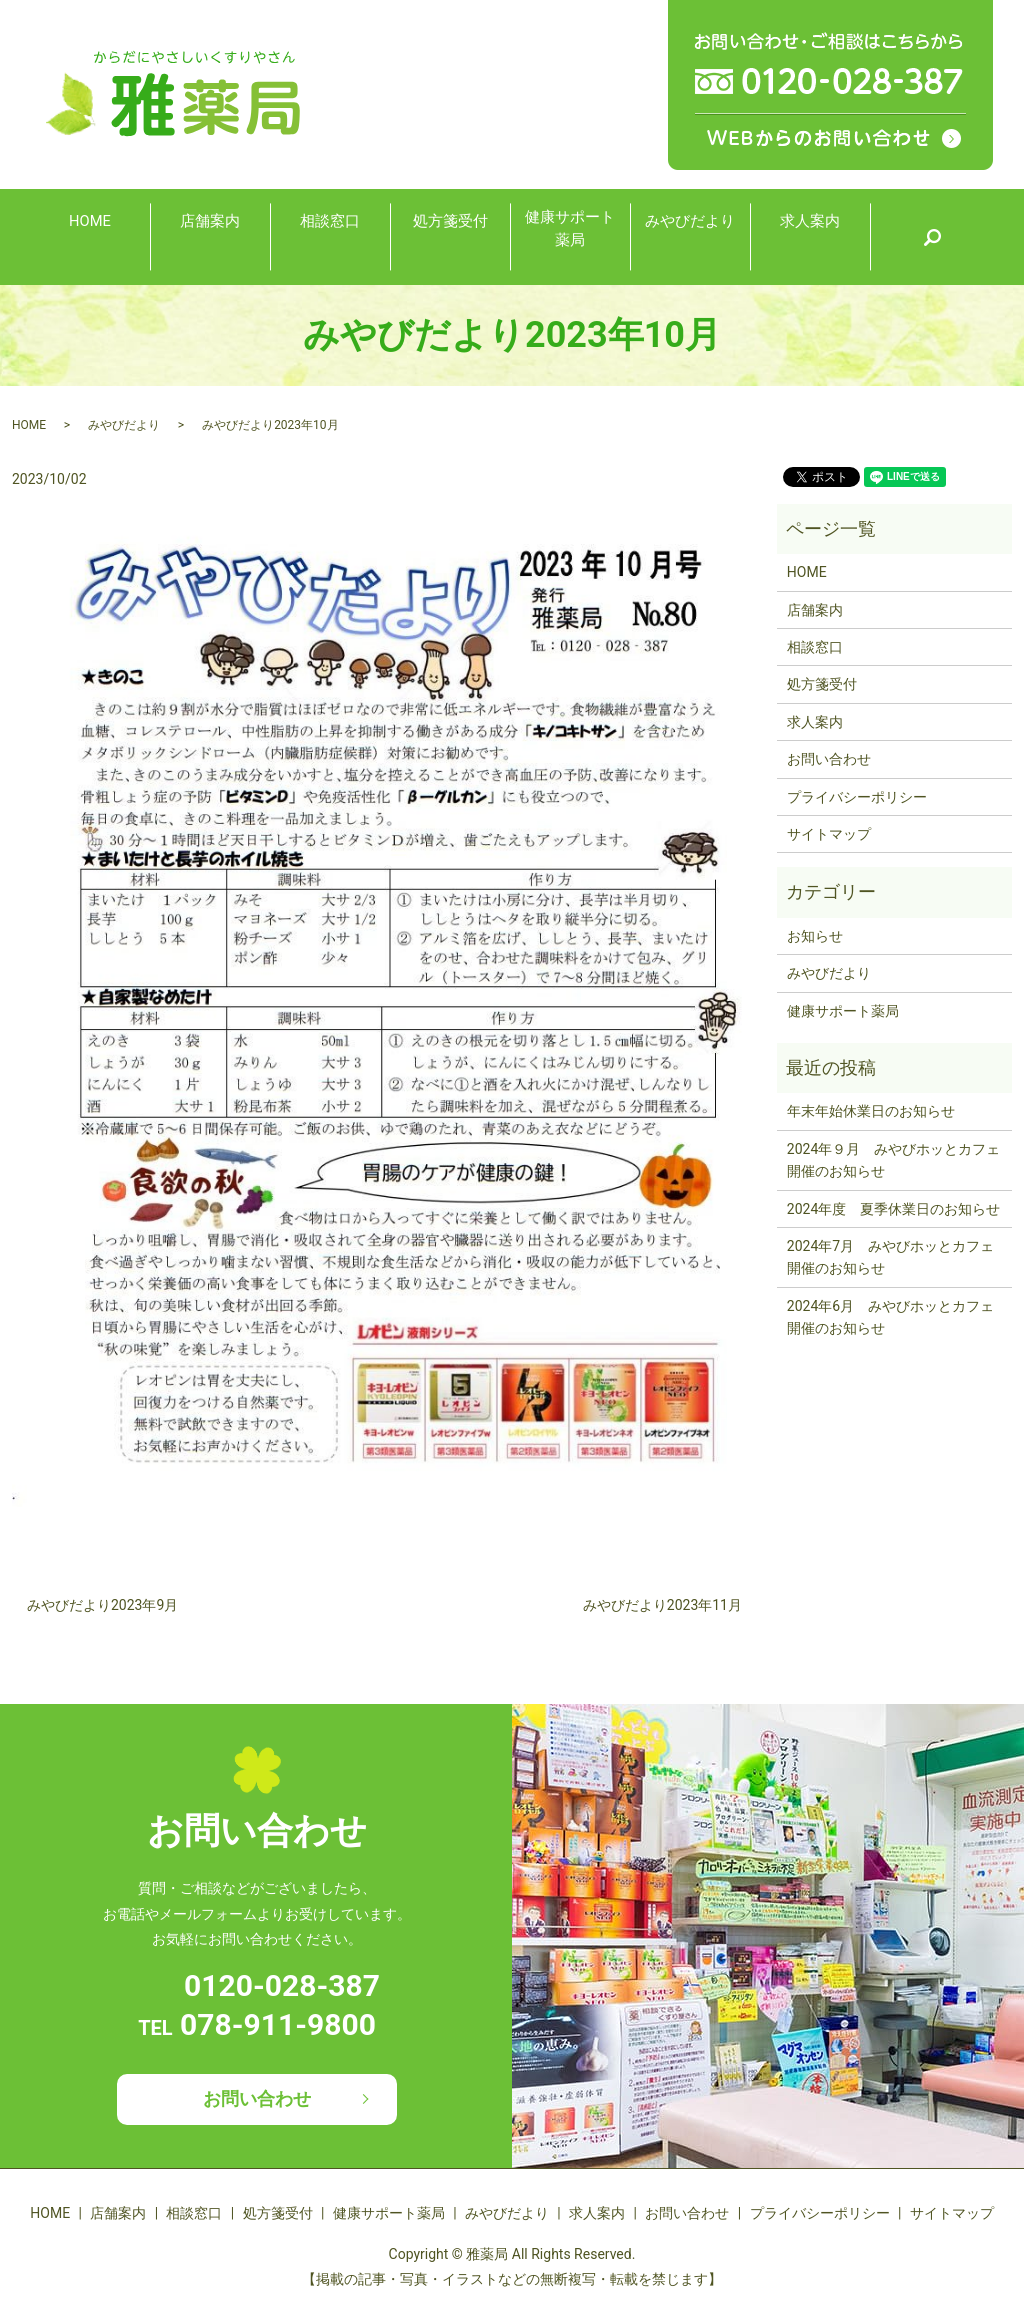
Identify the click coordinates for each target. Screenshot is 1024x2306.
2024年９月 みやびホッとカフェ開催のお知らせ (893, 1160)
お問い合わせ (829, 759)
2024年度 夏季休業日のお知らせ (893, 1209)
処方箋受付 (450, 235)
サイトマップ (829, 834)
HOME (89, 235)
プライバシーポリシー (857, 797)
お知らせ (815, 936)
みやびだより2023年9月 (102, 1605)
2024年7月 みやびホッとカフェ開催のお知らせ (890, 1257)
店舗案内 (210, 235)
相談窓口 (330, 235)
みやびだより (690, 235)
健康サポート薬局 (570, 234)
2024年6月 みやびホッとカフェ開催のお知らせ (890, 1317)
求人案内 (810, 235)
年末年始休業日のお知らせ (871, 1111)
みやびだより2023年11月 (662, 1605)
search (932, 237)
